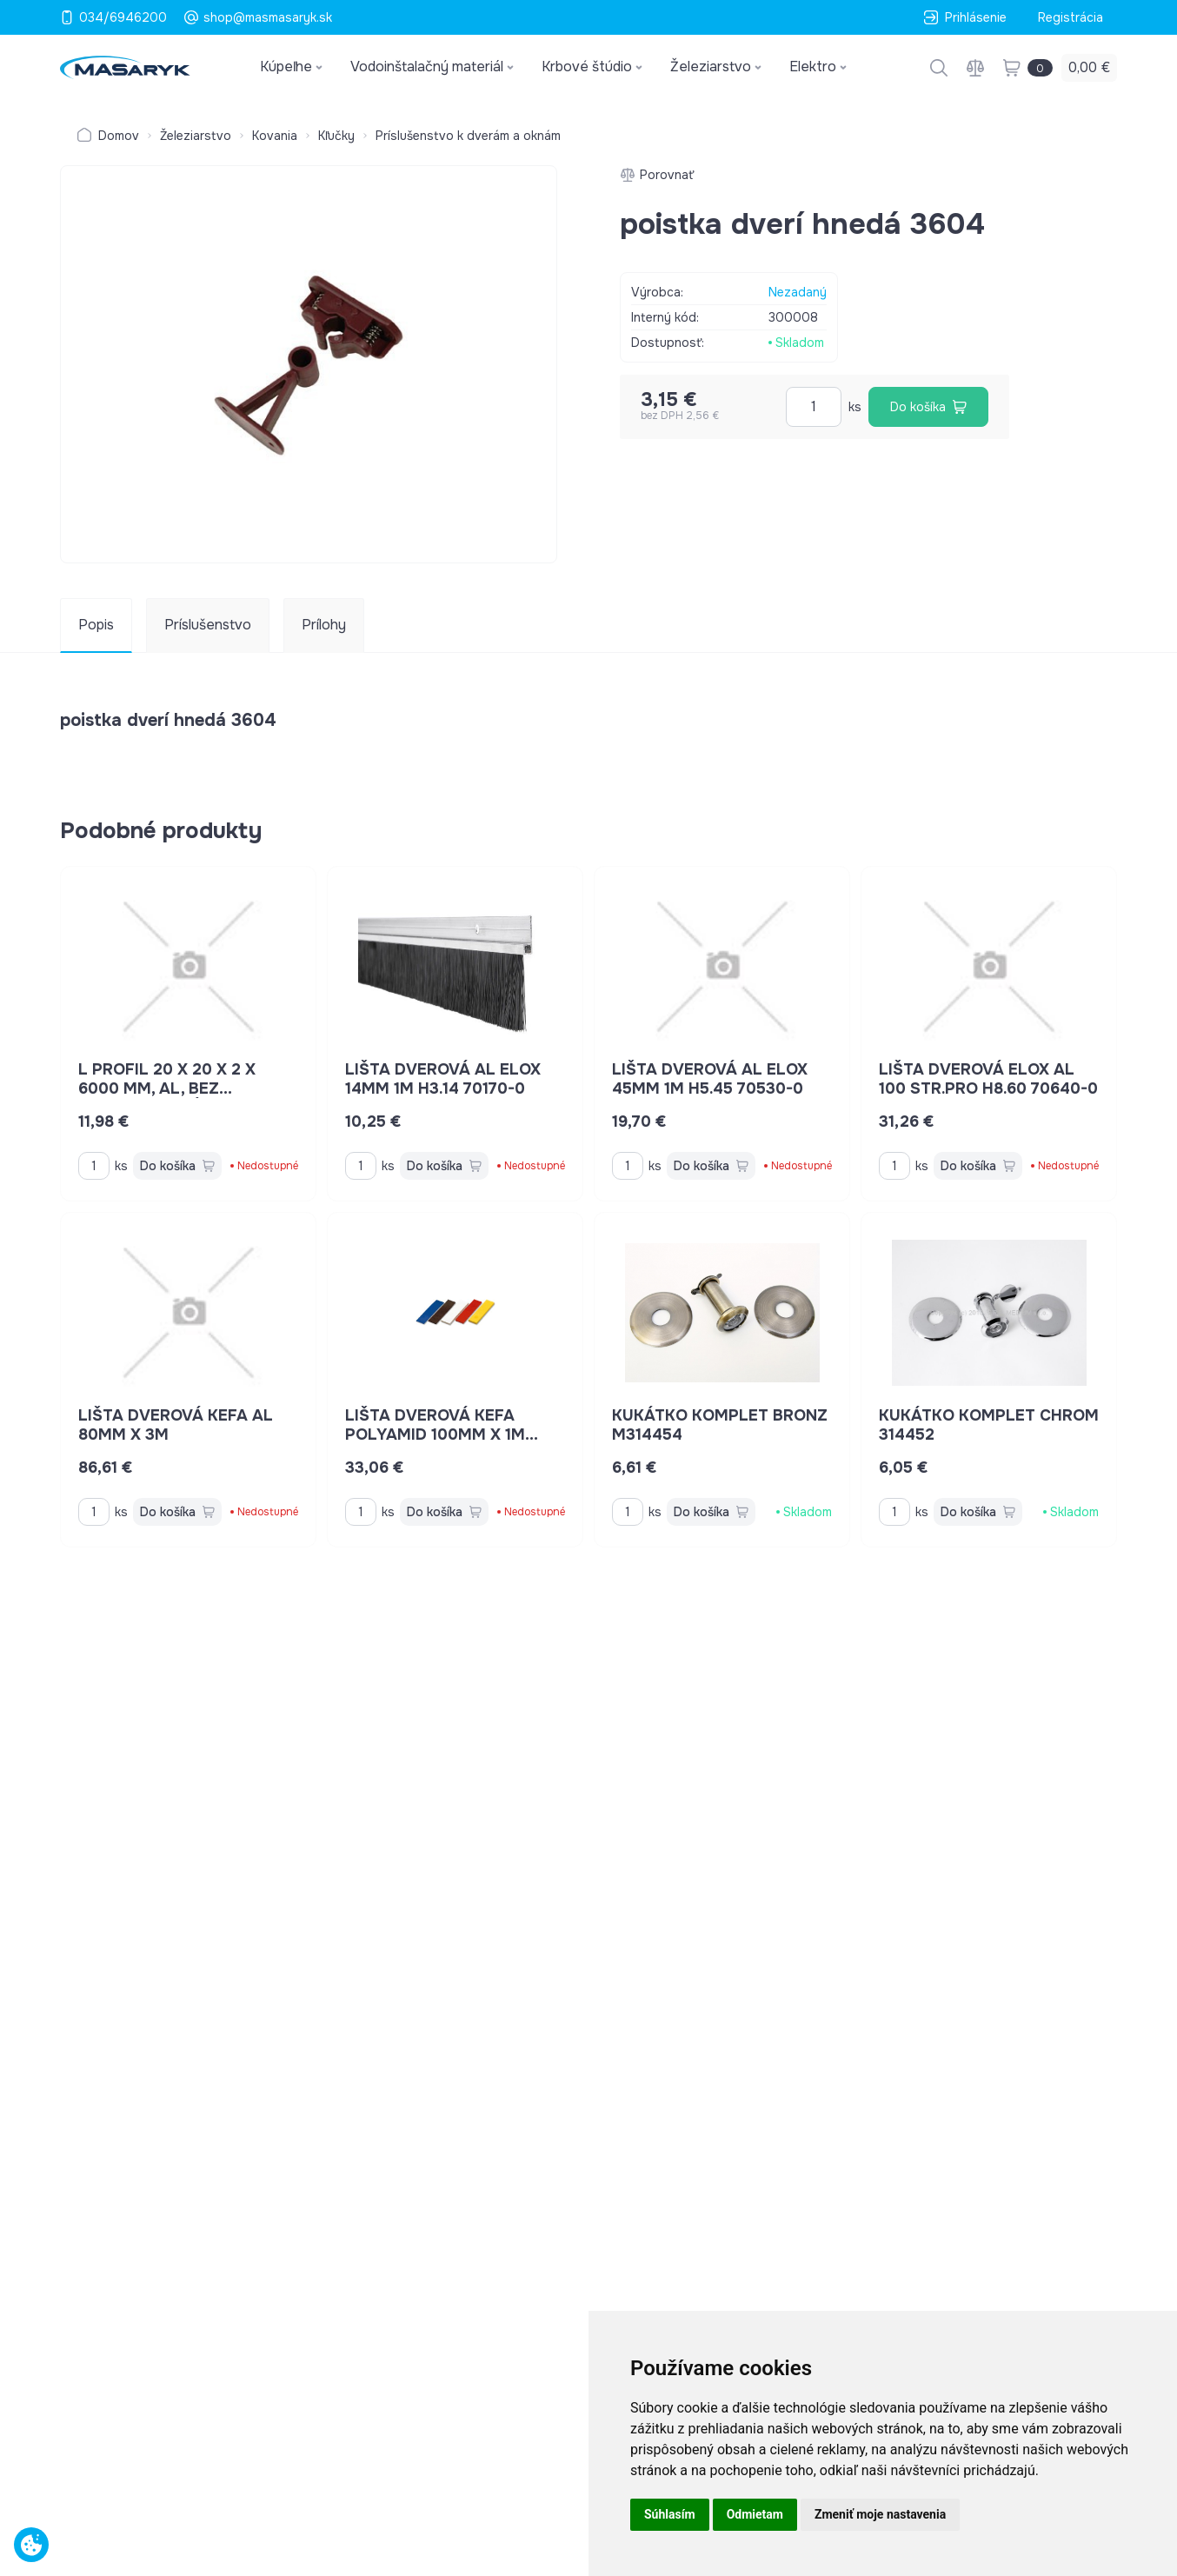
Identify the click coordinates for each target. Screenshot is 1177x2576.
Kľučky (336, 135)
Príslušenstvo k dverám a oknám (468, 135)
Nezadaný (797, 292)
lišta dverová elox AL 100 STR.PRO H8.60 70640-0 (988, 1079)
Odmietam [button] (755, 2514)
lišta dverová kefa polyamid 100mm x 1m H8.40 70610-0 (441, 1434)
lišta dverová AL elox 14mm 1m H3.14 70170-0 (443, 1079)
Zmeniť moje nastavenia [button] (880, 2514)
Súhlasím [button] (669, 2514)
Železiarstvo (195, 135)
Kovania (274, 135)
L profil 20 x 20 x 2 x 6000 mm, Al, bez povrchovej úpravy (167, 1088)
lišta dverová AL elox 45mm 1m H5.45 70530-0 (710, 1079)
